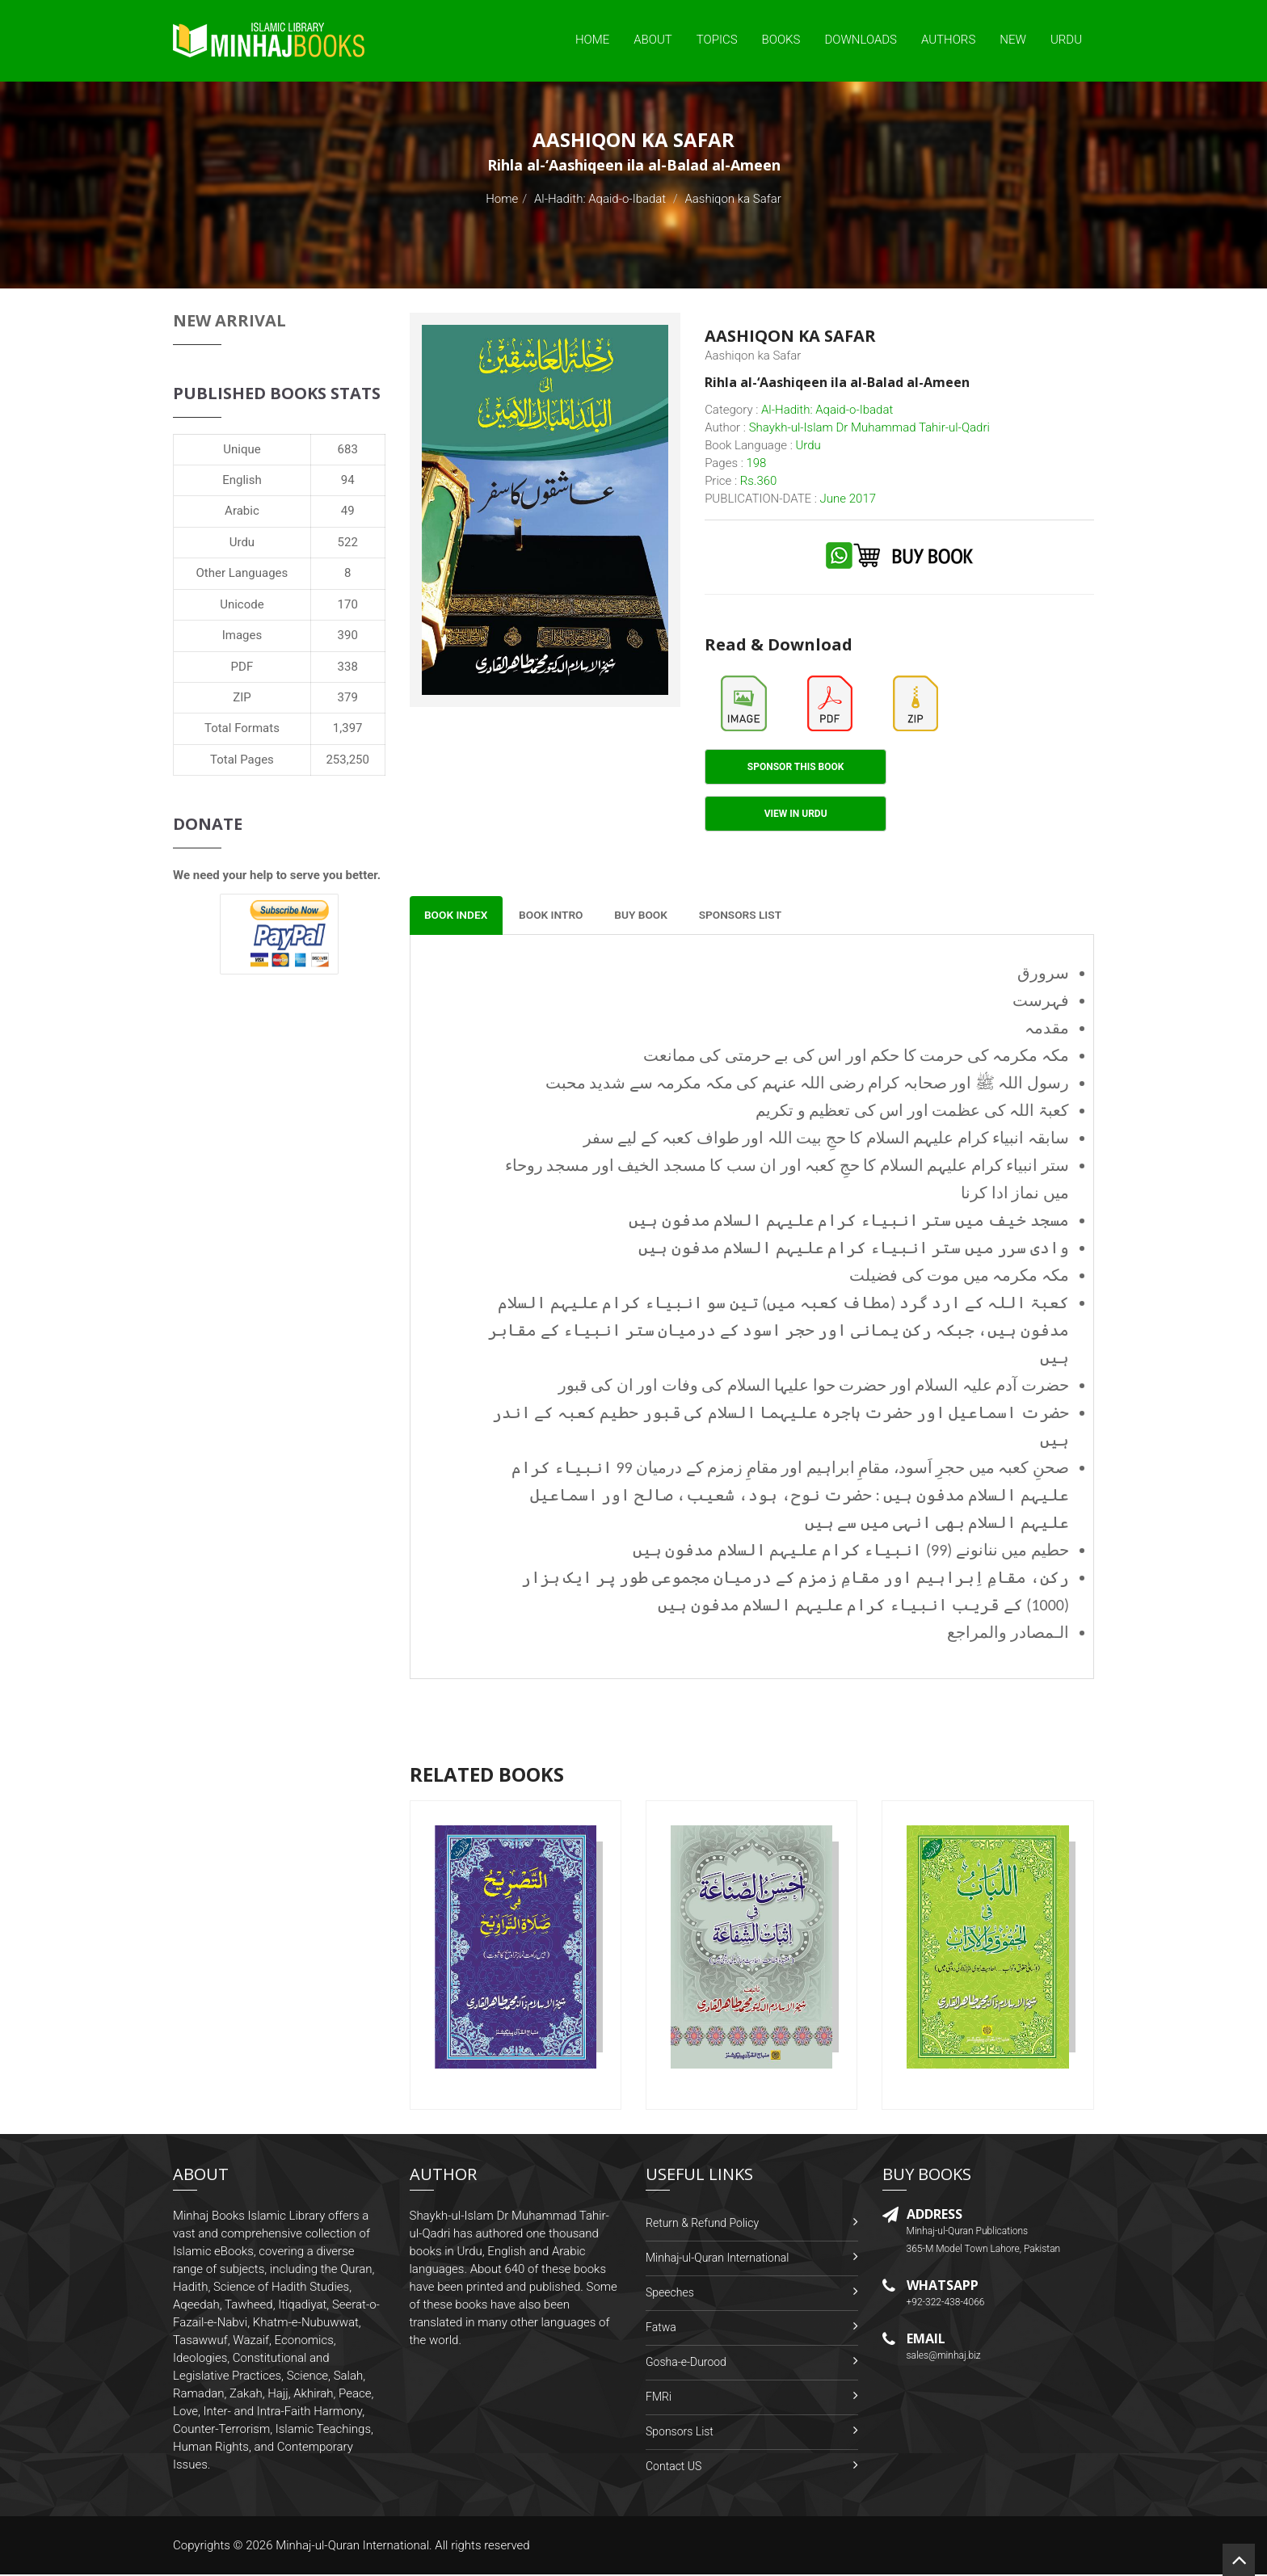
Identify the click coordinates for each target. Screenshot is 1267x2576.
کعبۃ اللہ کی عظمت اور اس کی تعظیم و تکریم (912, 1112)
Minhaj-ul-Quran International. (354, 2547)
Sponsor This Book (795, 766)
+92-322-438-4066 (946, 2303)
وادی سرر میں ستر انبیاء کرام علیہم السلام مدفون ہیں (853, 1249)
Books (781, 39)
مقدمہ (1047, 1029)
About (653, 39)
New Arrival (229, 320)
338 (348, 666)
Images (242, 635)
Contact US (673, 2467)
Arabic (242, 510)
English (242, 480)
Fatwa (661, 2328)
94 (348, 480)
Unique (241, 449)
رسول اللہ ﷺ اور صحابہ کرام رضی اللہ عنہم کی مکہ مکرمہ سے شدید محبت (807, 1084)
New (1013, 39)
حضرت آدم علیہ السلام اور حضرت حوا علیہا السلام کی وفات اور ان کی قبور (813, 1386)
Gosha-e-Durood (686, 2363)
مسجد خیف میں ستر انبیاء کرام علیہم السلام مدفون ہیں (849, 1221)
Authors (948, 39)
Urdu (1066, 39)
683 (348, 449)
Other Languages (242, 573)
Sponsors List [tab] (755, 916)
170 (348, 604)
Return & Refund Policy (702, 2224)
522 (348, 542)
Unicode (241, 604)
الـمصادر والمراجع (1008, 1634)
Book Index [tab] (458, 916)
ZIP (242, 697)
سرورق (1043, 974)
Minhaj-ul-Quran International (717, 2259)
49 (348, 510)
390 (348, 635)
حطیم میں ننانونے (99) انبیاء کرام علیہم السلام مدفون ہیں (851, 1551)
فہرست (1040, 1002)
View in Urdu (795, 813)
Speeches (670, 2294)
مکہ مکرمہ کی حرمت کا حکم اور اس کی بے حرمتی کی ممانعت (856, 1057)
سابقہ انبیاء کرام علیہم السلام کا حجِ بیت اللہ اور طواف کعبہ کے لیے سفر (826, 1139)
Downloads (860, 39)
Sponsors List (679, 2433)
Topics (717, 39)
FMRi (658, 2398)
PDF (242, 666)
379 (348, 697)
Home (592, 39)
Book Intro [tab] (557, 916)
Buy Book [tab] (652, 916)
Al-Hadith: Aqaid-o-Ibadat (600, 199)
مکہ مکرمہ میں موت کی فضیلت (959, 1276)
